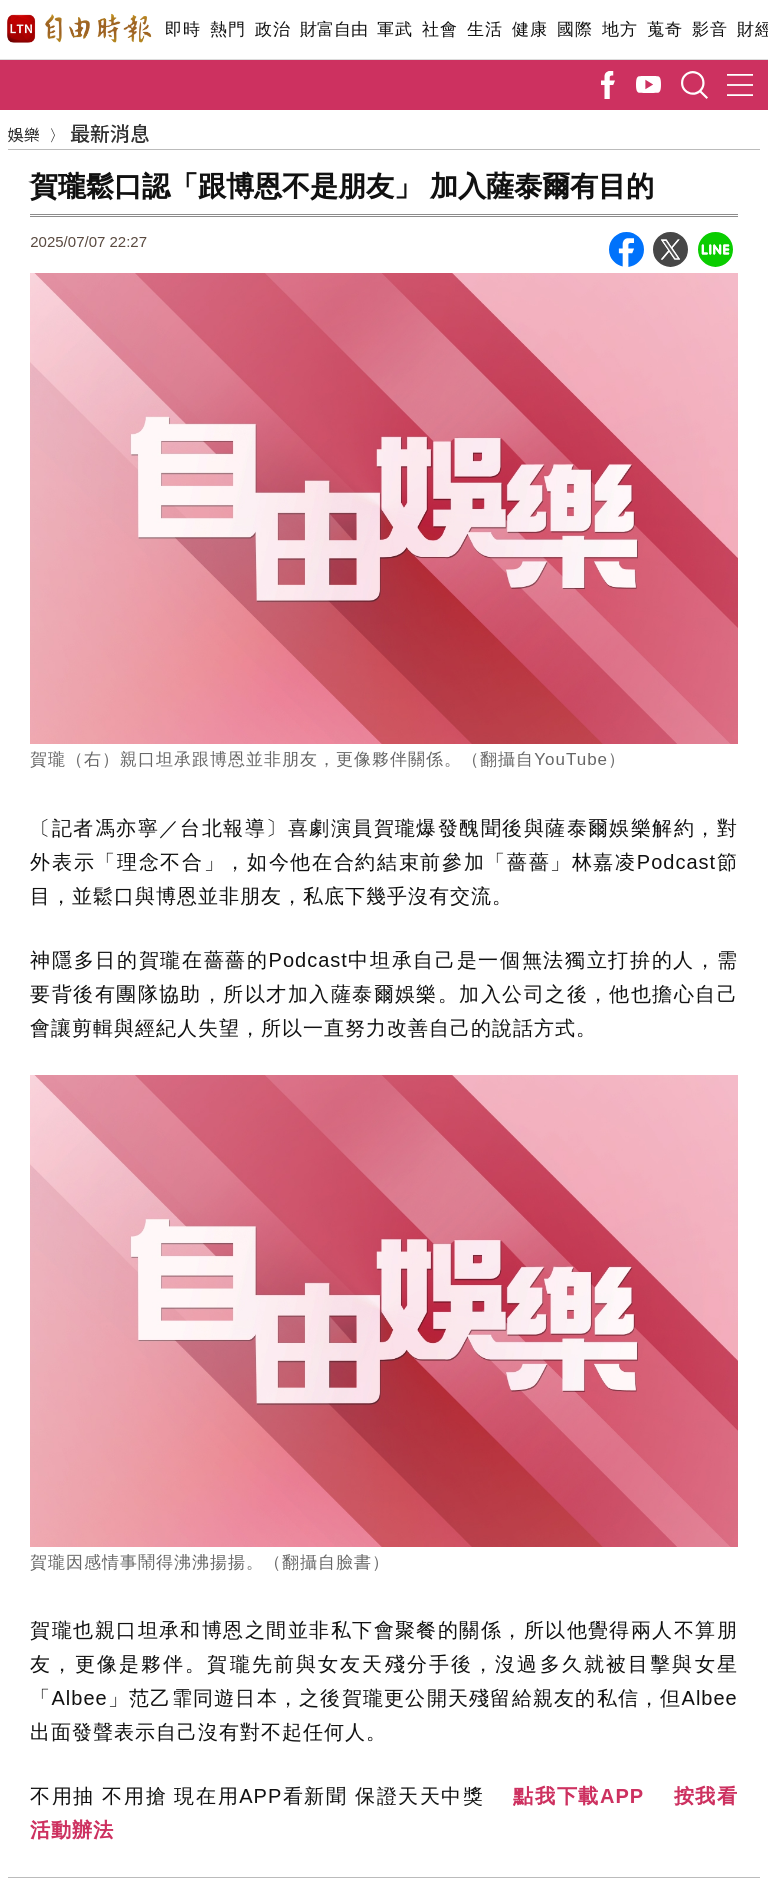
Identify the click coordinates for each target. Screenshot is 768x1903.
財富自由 (333, 29)
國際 (574, 29)
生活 (484, 29)
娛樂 (24, 134)
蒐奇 (664, 29)
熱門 (227, 29)
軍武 (394, 29)
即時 (182, 29)
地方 (619, 29)
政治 (272, 29)
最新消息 (110, 132)
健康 (529, 29)
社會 (439, 29)
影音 (709, 29)
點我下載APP (578, 1796)
